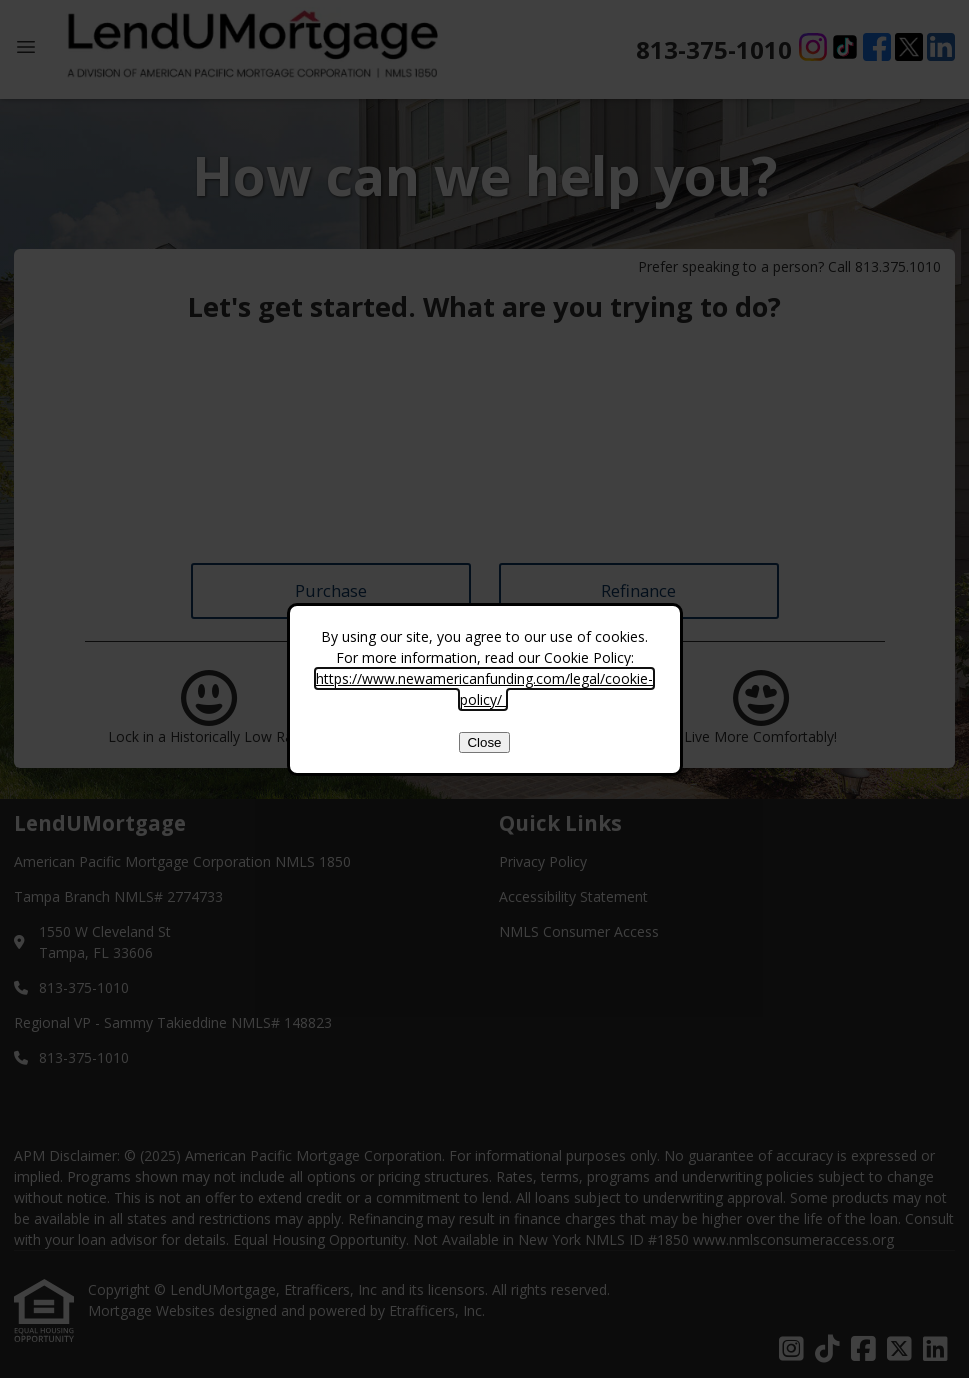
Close (484, 742)
